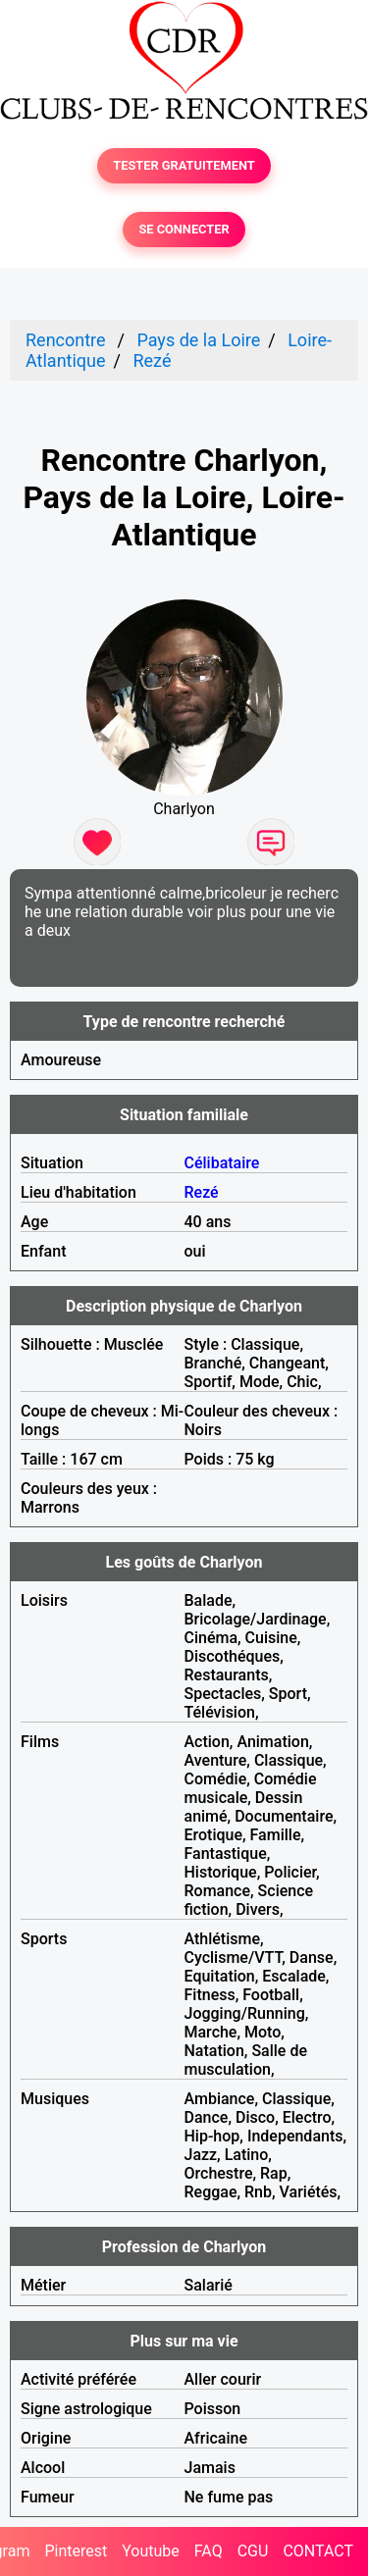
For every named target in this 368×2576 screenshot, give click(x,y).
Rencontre (66, 340)
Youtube (151, 2551)
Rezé (151, 360)
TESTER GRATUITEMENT (184, 165)
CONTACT (318, 2551)
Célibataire (222, 1163)
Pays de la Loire (198, 340)
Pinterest (75, 2551)
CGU (253, 2551)
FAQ (208, 2551)
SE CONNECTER (183, 229)
